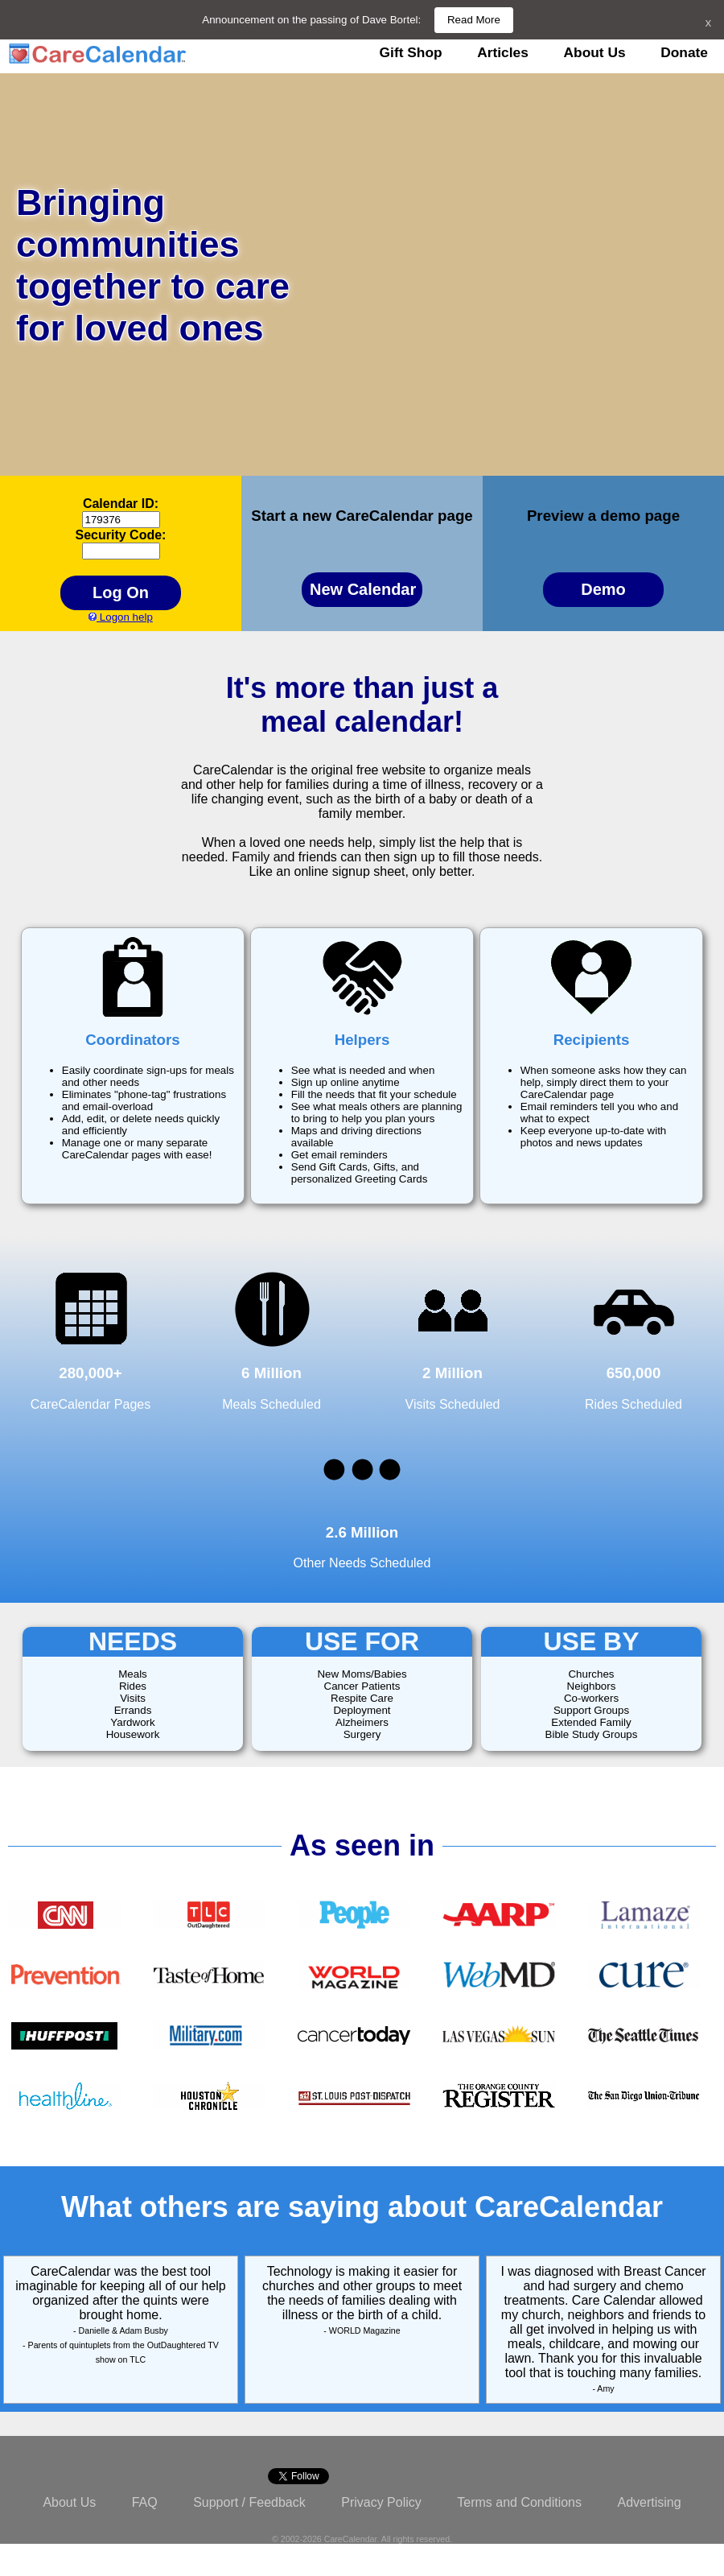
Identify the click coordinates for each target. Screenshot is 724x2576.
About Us (595, 52)
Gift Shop (411, 52)
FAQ (145, 2502)
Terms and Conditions (519, 2502)
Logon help (120, 617)
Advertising (649, 2502)
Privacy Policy (381, 2502)
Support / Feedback (249, 2502)
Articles (503, 52)
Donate (684, 52)
